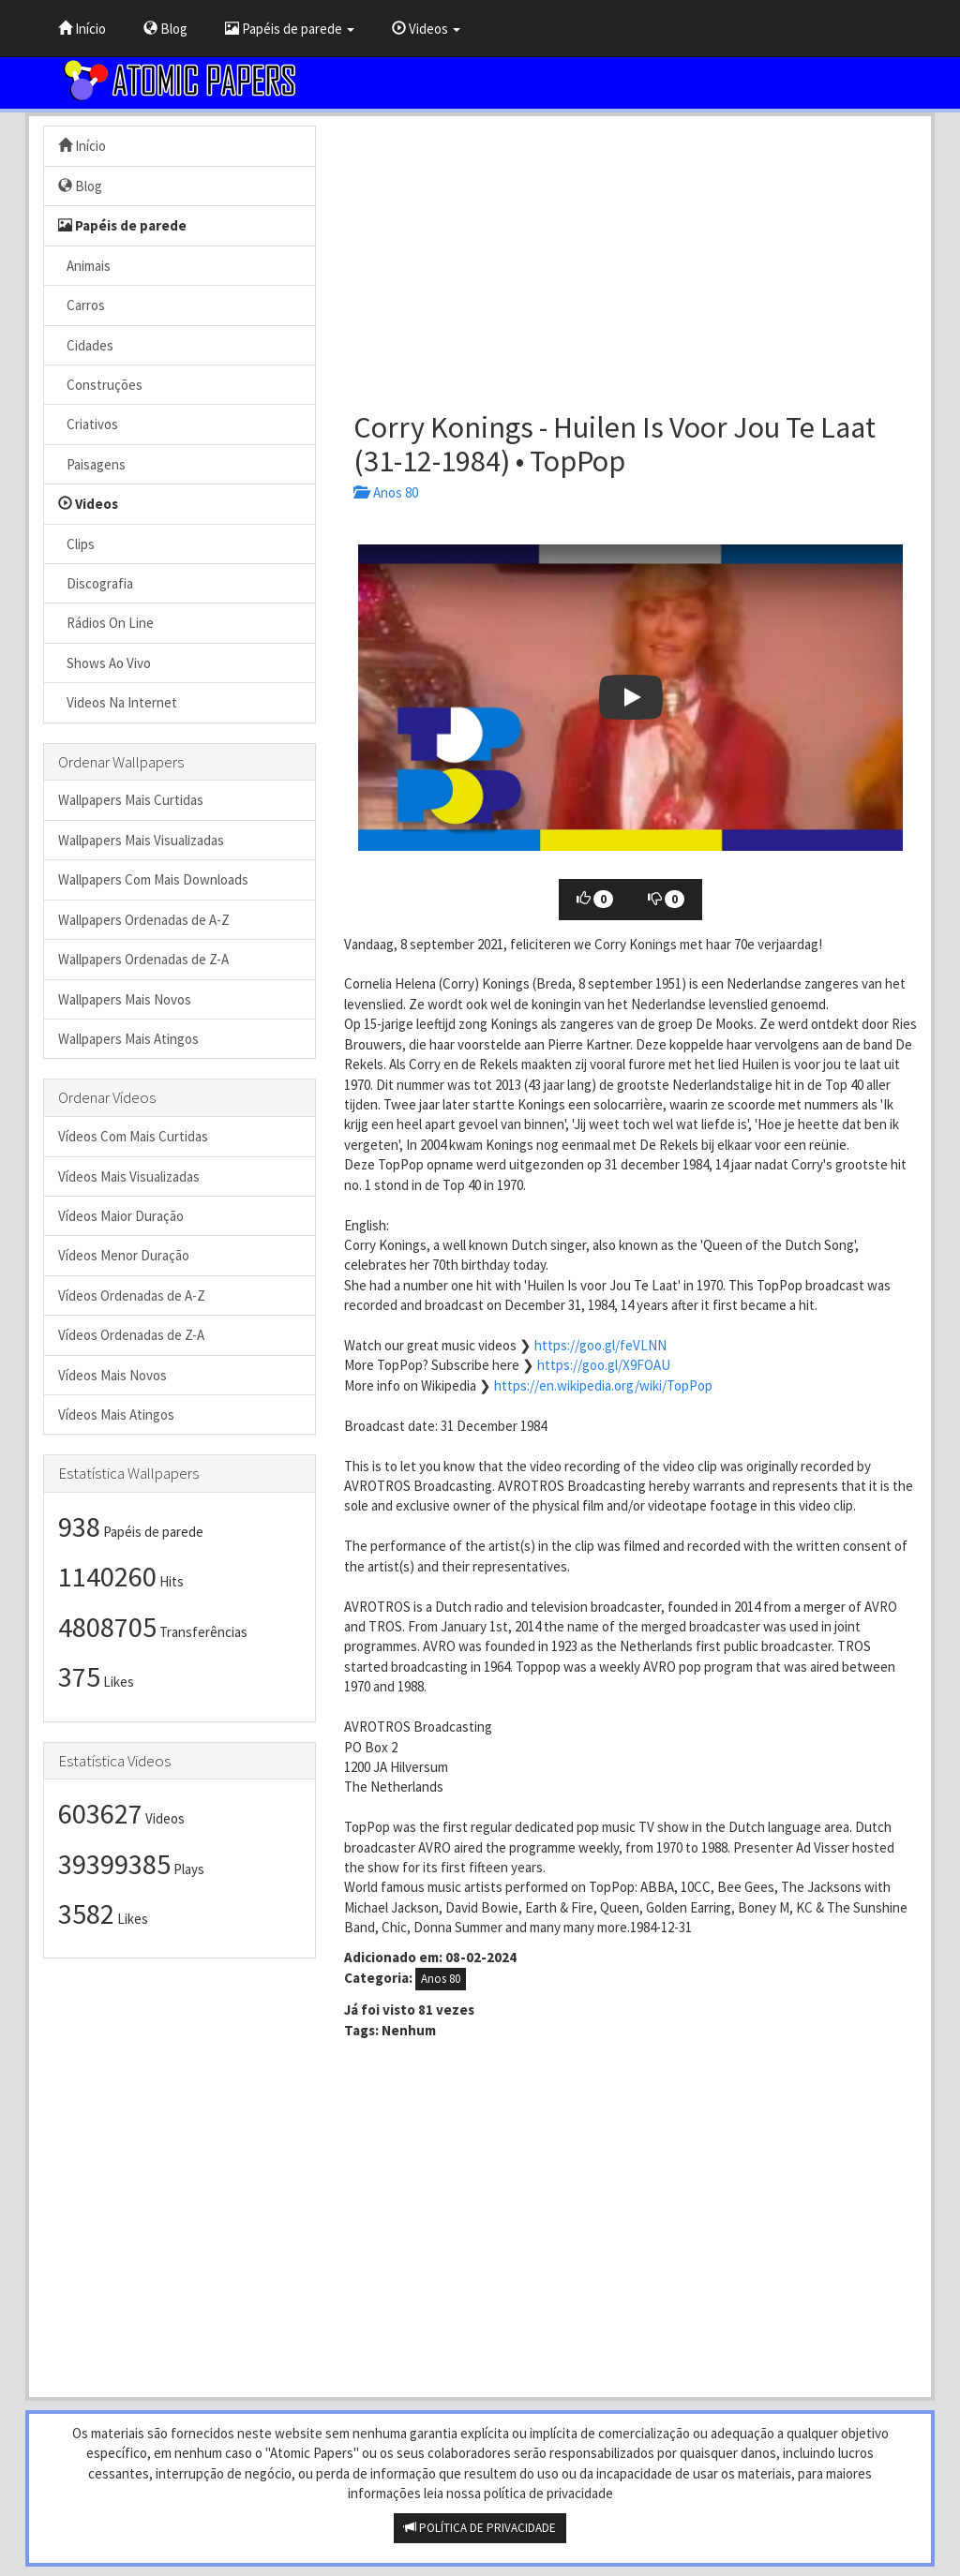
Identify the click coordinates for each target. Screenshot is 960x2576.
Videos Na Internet (117, 702)
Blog (165, 28)
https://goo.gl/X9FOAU (603, 1365)
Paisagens (92, 464)
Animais (84, 266)
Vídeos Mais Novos (112, 1375)
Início (82, 28)
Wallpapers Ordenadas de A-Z (144, 920)
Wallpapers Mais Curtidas (130, 800)
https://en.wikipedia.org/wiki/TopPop (603, 1385)
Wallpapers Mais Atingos (128, 1039)
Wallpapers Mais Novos (124, 999)
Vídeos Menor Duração (123, 1255)
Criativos (88, 424)
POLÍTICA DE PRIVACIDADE (480, 2528)
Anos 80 (385, 492)
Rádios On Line (106, 623)
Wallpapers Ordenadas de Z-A (143, 959)
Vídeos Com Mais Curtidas (133, 1136)
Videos (426, 28)
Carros (81, 305)
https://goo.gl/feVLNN (600, 1345)
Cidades (85, 345)
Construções (100, 385)
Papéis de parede (289, 28)
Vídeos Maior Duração (121, 1216)
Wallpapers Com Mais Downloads (153, 879)
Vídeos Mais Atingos (116, 1414)
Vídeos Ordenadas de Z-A (131, 1335)
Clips (76, 544)
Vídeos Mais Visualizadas (129, 1176)
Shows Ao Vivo (104, 663)
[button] (630, 697)
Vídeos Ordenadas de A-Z (131, 1295)
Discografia (95, 583)
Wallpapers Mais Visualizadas (141, 840)
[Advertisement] (630, 257)
